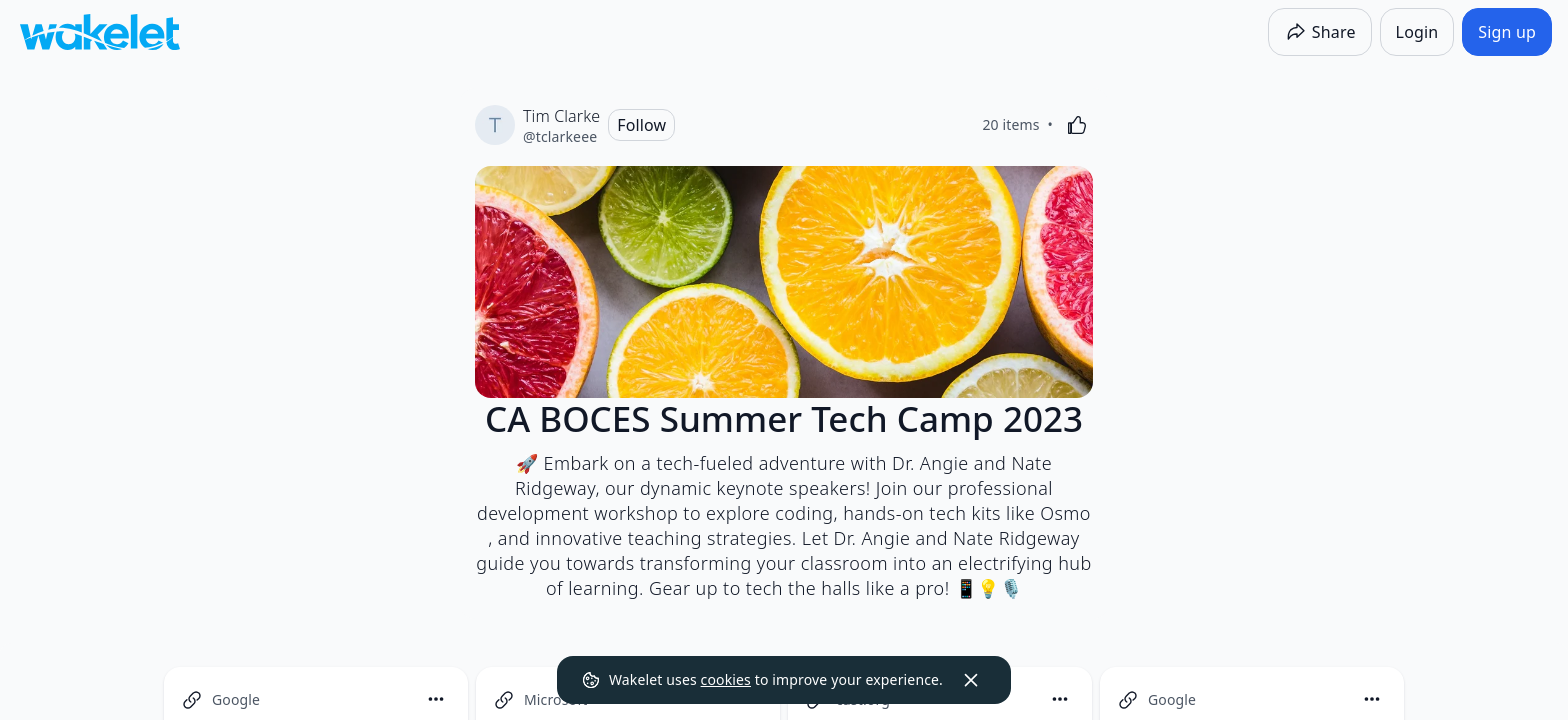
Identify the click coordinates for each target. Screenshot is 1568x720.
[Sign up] (1507, 32)
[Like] (1077, 125)
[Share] (1320, 32)
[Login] (1417, 32)
